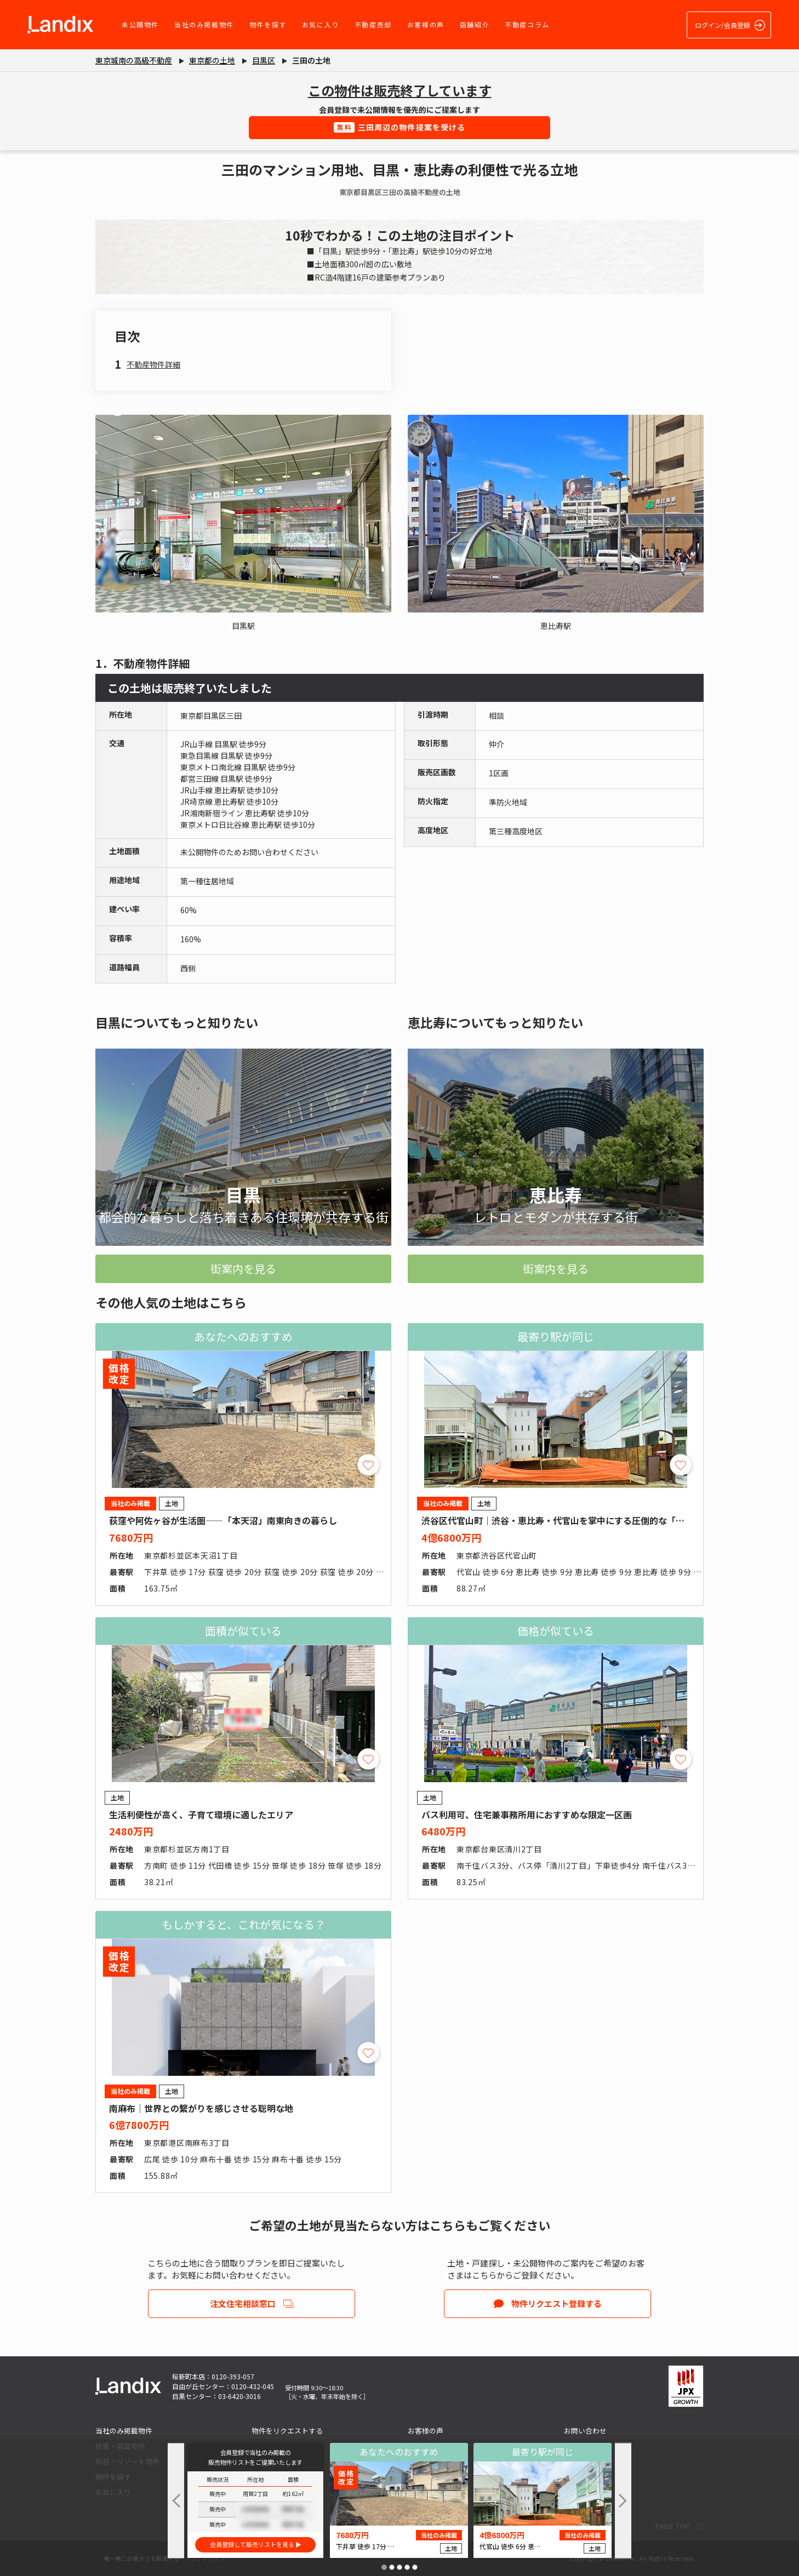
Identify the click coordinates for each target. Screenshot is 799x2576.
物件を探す (268, 24)
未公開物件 (140, 24)
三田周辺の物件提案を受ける (399, 127)
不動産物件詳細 (153, 364)
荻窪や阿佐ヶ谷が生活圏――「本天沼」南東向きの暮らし (223, 1520)
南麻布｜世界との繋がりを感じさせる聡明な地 (201, 2108)
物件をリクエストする (287, 2430)
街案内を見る (243, 1268)
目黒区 (263, 60)
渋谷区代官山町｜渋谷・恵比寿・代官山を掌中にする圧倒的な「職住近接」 (570, 1520)
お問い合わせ (585, 2430)
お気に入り (320, 24)
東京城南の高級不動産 (133, 60)
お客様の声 (425, 24)
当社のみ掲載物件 (204, 24)
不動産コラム (527, 24)
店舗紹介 (474, 24)
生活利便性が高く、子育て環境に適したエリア (201, 1814)
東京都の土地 (212, 60)
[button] (384, 2567)
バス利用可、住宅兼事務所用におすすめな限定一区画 (526, 1814)
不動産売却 (373, 24)
